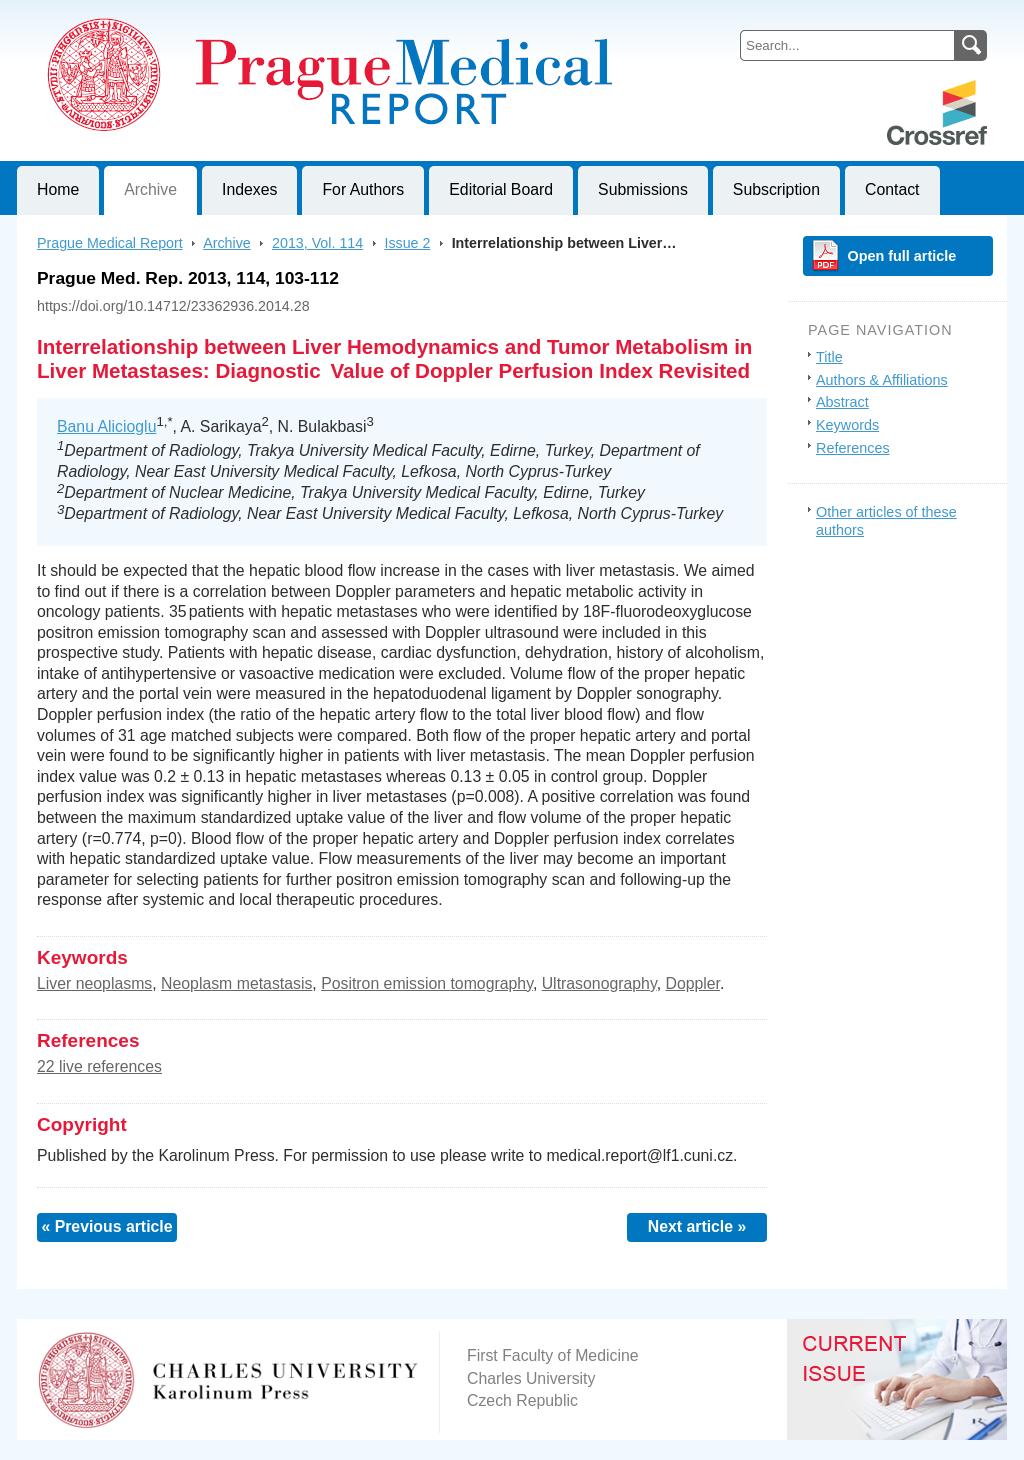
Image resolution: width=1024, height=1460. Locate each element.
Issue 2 (407, 243)
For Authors (363, 189)
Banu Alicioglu (106, 426)
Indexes (249, 189)
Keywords (847, 425)
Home (58, 189)
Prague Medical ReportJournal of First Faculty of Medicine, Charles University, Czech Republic (262, 16)
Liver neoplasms (94, 983)
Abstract (842, 402)
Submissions (643, 189)
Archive (150, 189)
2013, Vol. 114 (317, 243)
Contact (892, 189)
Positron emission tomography (427, 983)
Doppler (692, 983)
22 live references (99, 1066)
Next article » (697, 1226)
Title (829, 357)
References (853, 448)
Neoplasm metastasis (236, 983)
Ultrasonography (599, 983)
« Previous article (106, 1226)
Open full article (902, 256)
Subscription (776, 189)
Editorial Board (501, 189)
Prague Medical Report (110, 243)
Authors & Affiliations (882, 380)
